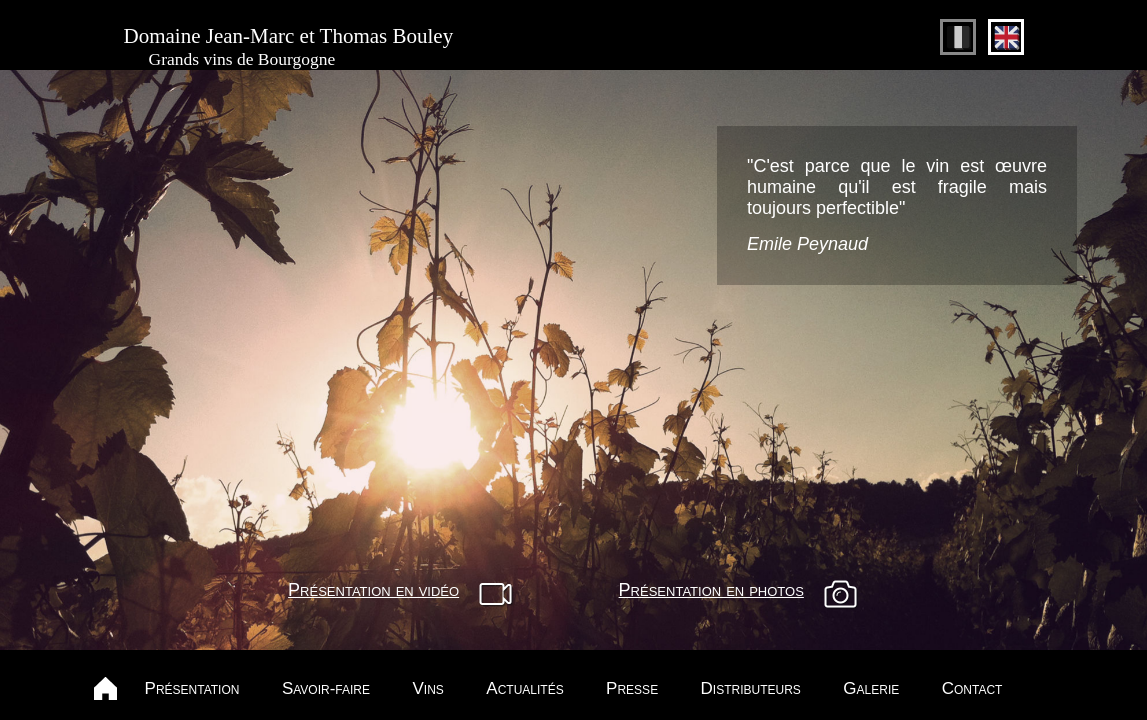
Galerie (871, 688)
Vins (428, 688)
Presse (632, 688)
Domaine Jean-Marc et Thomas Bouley (289, 47)
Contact (972, 688)
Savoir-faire (326, 688)
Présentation (192, 688)
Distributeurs (751, 688)
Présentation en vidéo (373, 590)
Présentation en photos (711, 590)
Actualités (524, 688)
